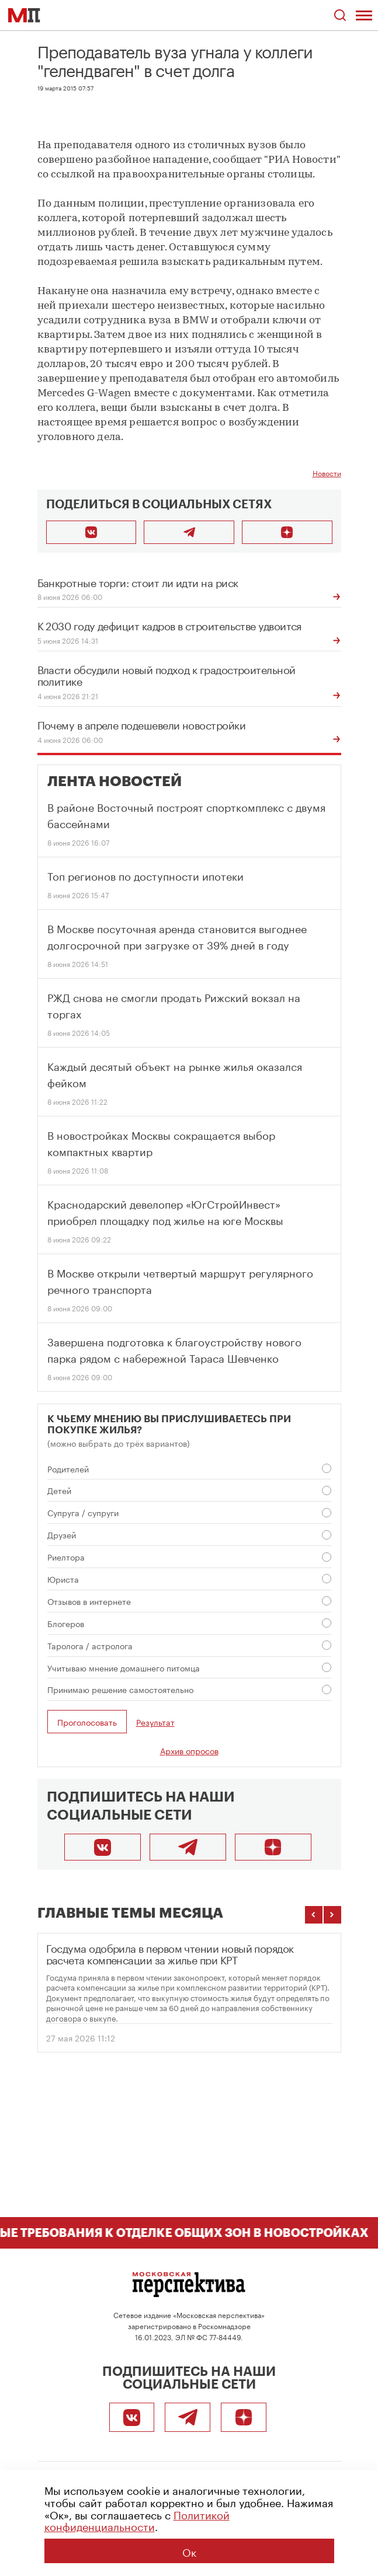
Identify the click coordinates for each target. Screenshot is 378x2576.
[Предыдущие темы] (313, 1915)
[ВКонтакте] (102, 1847)
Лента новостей (114, 781)
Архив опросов (189, 1750)
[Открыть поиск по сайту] (340, 15)
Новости (327, 472)
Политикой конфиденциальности (137, 2519)
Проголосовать (87, 1721)
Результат (155, 1722)
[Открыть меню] (364, 15)
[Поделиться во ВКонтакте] (91, 532)
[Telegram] (188, 1847)
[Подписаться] (287, 532)
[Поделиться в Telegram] (189, 532)
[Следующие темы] (332, 1915)
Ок (189, 2551)
